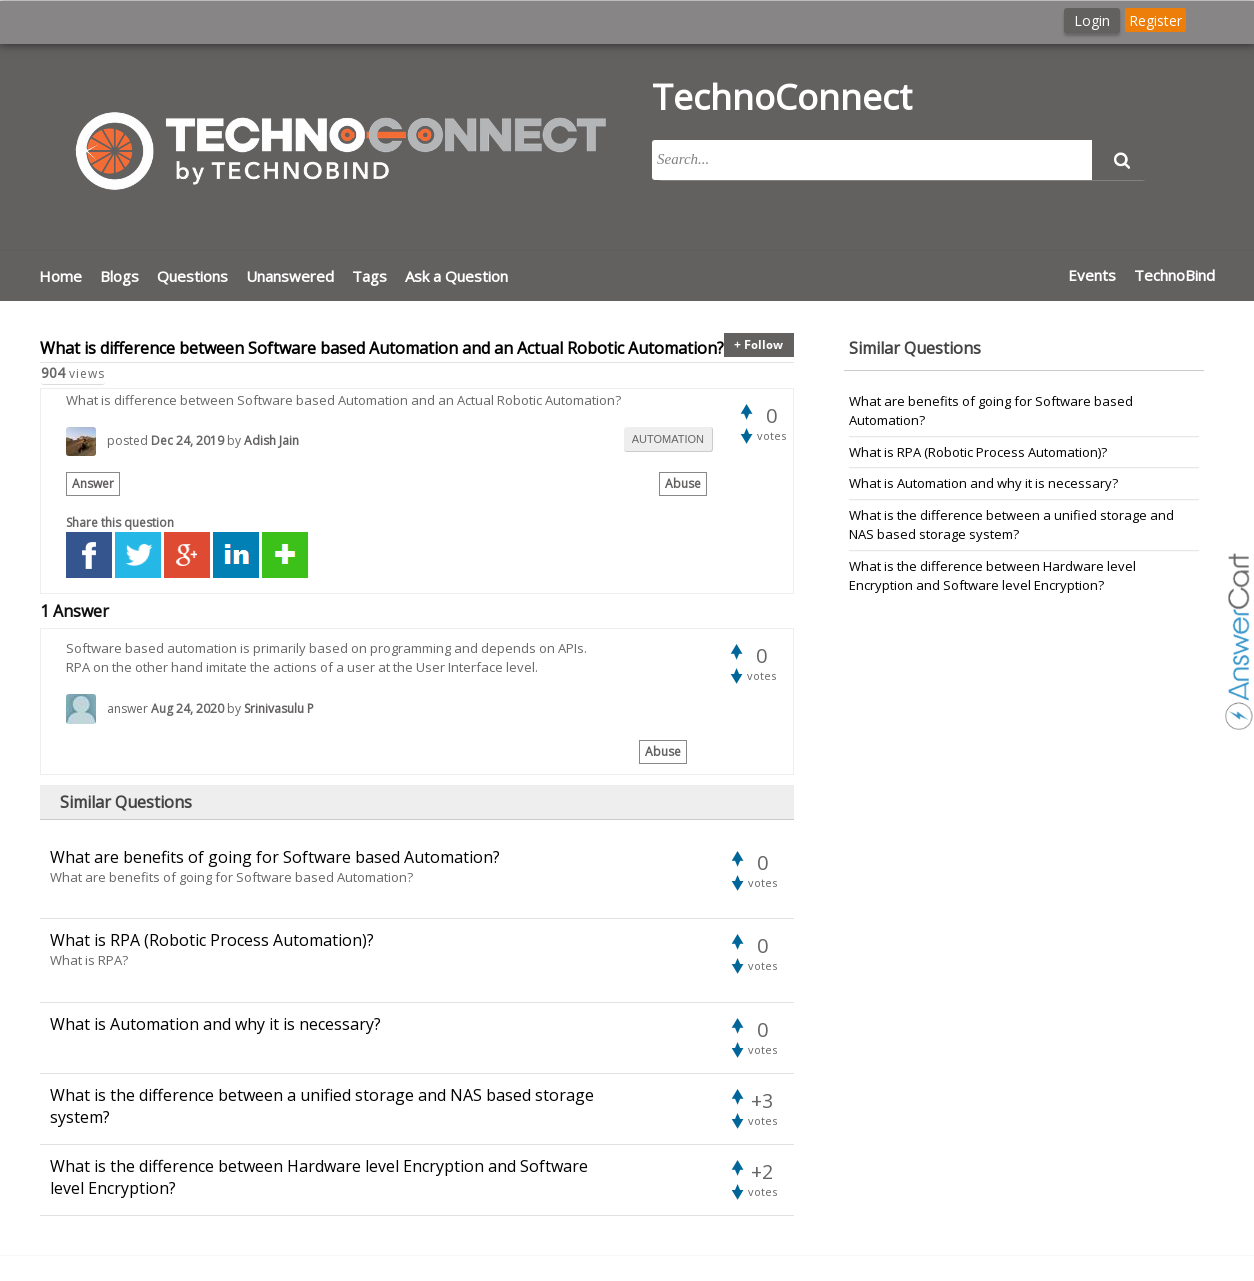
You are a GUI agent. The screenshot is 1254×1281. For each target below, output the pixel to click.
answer (127, 708)
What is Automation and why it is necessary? (983, 483)
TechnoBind (1174, 275)
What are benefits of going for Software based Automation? (991, 411)
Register (1155, 20)
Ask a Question (456, 276)
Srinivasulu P (279, 708)
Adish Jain (271, 440)
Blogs (119, 276)
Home (60, 276)
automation (668, 439)
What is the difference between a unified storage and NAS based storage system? (1011, 525)
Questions (192, 276)
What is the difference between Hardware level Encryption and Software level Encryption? (992, 576)
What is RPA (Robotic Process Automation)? (978, 452)
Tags (369, 276)
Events (1092, 275)
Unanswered (290, 276)
